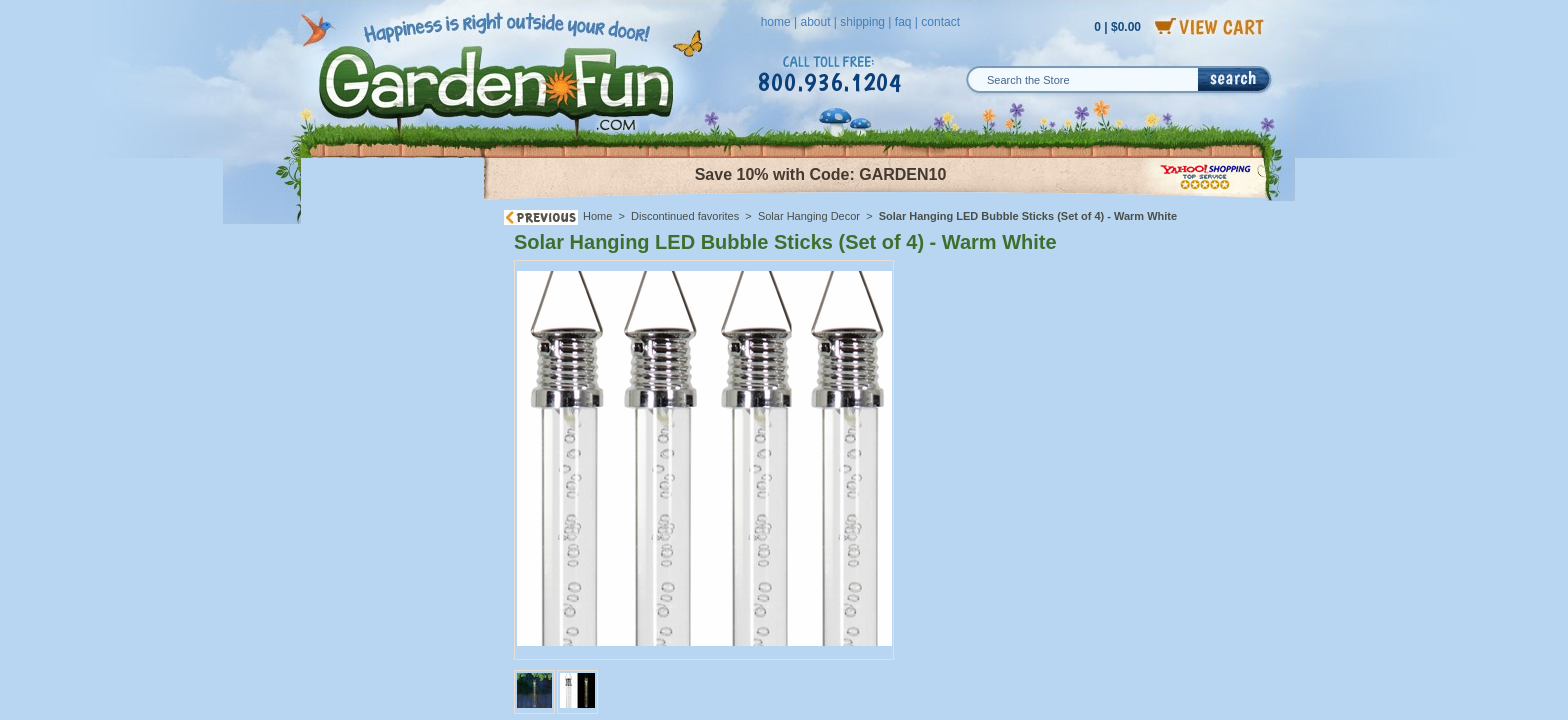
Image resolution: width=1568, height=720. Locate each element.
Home (597, 216)
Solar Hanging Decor (809, 216)
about (815, 22)
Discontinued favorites (685, 216)
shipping (862, 22)
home (776, 22)
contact (940, 22)
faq (903, 22)
